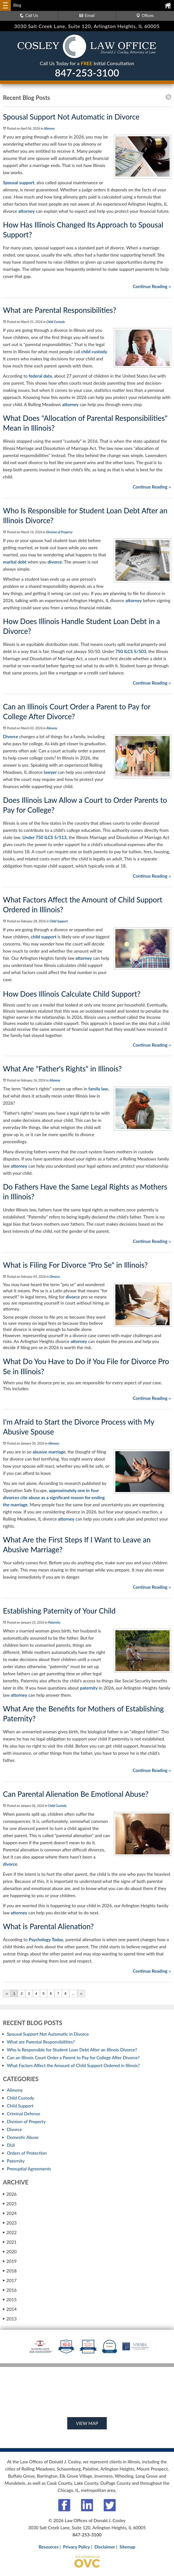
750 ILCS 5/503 (130, 651)
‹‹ (7, 1994)
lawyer (51, 772)
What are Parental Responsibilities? (41, 2041)
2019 (10, 2261)
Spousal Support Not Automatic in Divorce (48, 2034)
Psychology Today (46, 1939)
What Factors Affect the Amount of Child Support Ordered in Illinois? (73, 2065)
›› (81, 1994)
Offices (145, 16)
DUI (11, 2145)
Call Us (29, 16)
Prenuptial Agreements (29, 2168)
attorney (26, 211)
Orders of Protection (27, 2153)
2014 (10, 2309)
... (73, 1994)
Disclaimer (104, 2546)
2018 (10, 2270)
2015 (10, 2299)
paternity (88, 1688)
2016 (10, 2289)
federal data (40, 376)
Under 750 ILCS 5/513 (44, 837)
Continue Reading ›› (152, 286)
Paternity (54, 1622)
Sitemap (127, 2546)
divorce (55, 561)
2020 (10, 2251)
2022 (10, 2232)
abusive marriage (48, 1451)
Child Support (59, 921)
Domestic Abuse (23, 2137)
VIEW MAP (87, 2423)
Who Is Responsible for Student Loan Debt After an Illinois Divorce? (72, 2049)
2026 (10, 2194)
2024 (10, 2213)
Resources (49, 2546)
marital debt (15, 561)
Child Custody (55, 322)
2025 (10, 2203)
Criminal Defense (23, 2113)
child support (43, 936)
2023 (10, 2222)
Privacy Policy (76, 2546)
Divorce (10, 736)
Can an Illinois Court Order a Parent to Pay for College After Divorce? (73, 2057)
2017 (10, 2280)
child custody (94, 351)
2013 (10, 2318)
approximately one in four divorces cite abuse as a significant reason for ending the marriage (54, 1497)
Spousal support (18, 182)
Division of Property (59, 532)
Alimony (49, 128)
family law (98, 1088)
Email (86, 16)
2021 (10, 2242)
